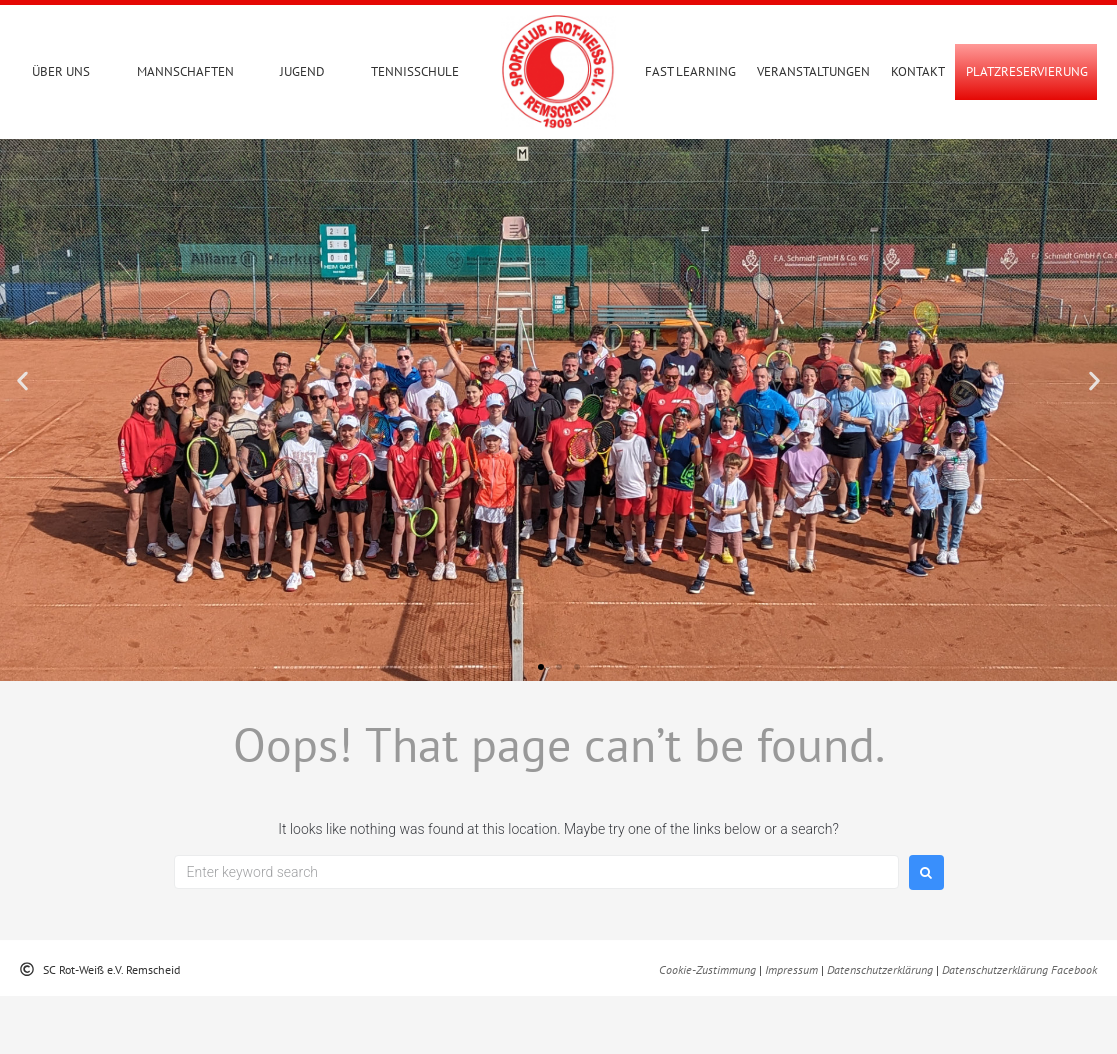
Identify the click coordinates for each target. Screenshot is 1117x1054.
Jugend (302, 71)
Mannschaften (185, 71)
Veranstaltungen (813, 71)
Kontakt (918, 71)
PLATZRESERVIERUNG (1027, 71)
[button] (22, 439)
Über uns (61, 71)
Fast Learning (690, 71)
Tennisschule (415, 71)
